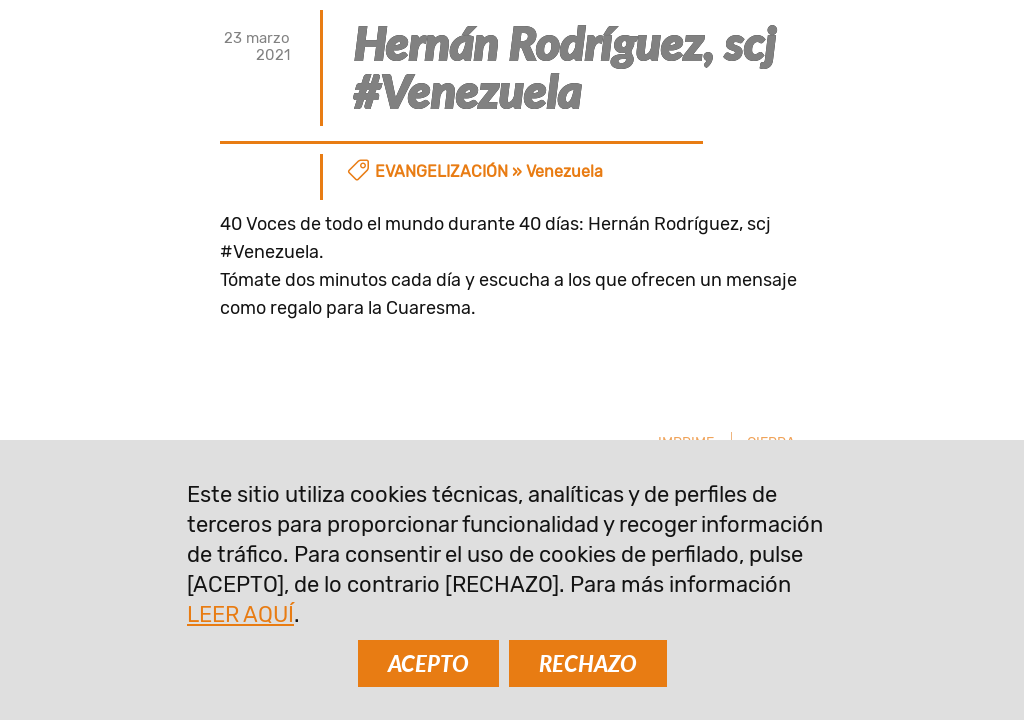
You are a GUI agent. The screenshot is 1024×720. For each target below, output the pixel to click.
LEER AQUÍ (240, 614)
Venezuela (564, 171)
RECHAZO (588, 663)
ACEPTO (428, 663)
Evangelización (441, 171)
